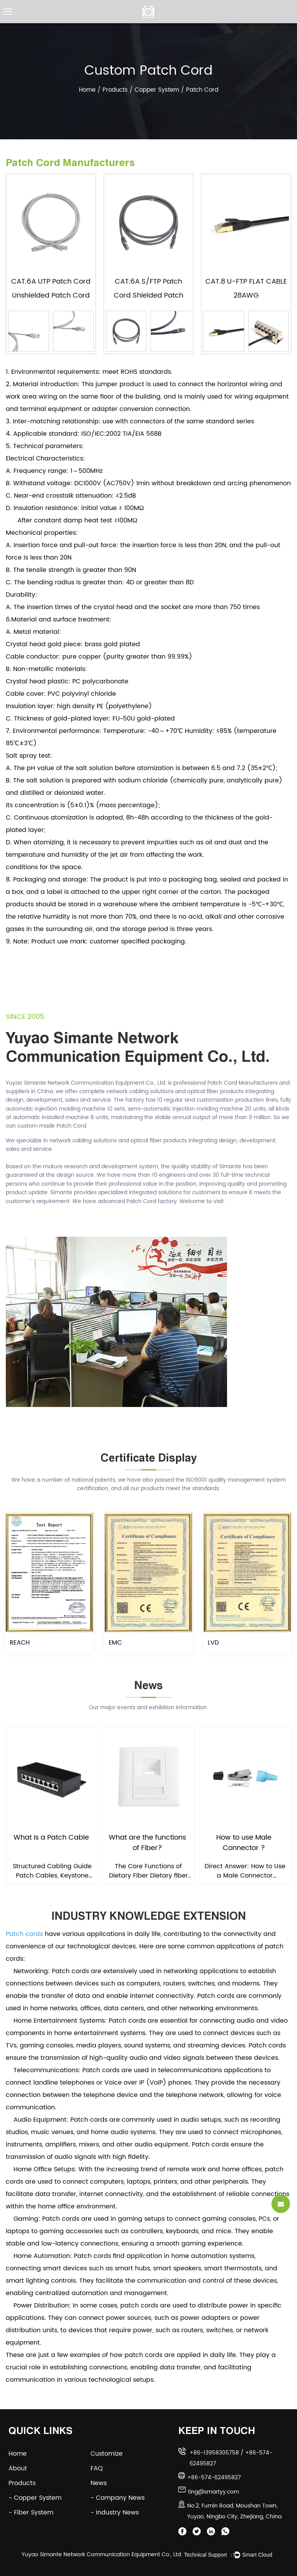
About (23, 2468)
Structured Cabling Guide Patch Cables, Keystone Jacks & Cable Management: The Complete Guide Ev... (52, 1871)
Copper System (157, 90)
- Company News (117, 2498)
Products (115, 90)
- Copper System (35, 2498)
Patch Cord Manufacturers (242, 1082)
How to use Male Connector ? (243, 1843)
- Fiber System (31, 2513)
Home (87, 90)
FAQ (101, 2468)
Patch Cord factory (151, 1201)
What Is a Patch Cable (51, 1837)
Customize (111, 2454)
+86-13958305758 (214, 2452)
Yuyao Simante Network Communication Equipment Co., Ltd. (102, 2554)
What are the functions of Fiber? (147, 1843)
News (103, 2483)
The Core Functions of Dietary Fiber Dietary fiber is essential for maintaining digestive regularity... (148, 1871)
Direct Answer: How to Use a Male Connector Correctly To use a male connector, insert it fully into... (245, 1871)
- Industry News (114, 2513)
